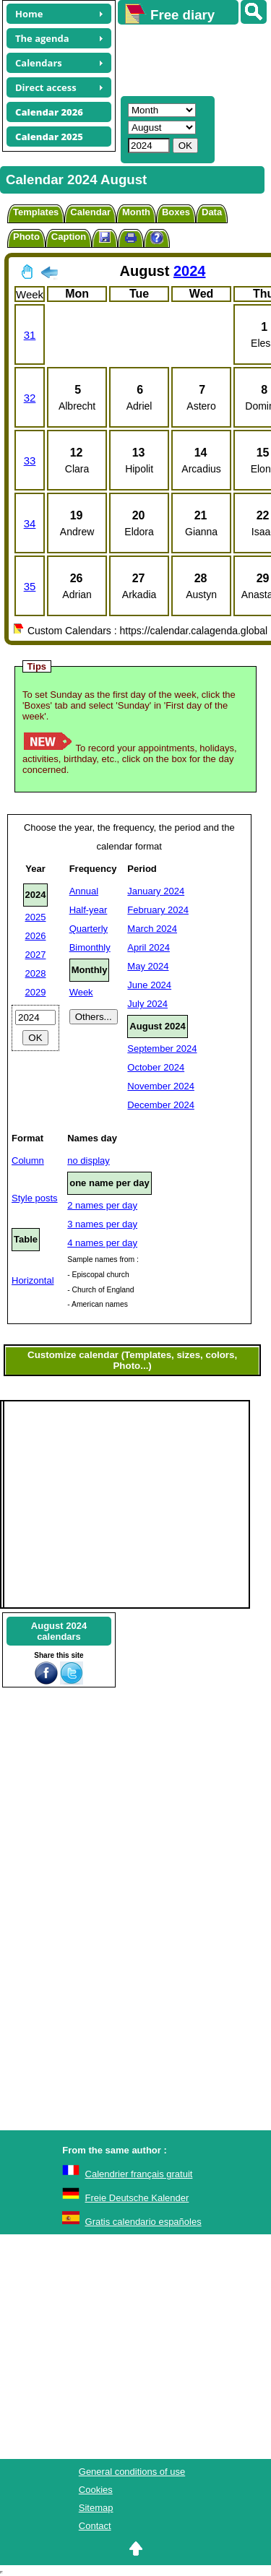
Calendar (90, 212)
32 (30, 398)
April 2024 (148, 947)
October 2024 (155, 1067)
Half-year (88, 909)
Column (28, 1160)
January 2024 (155, 891)
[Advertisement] (187, 58)
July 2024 (147, 1003)
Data (212, 212)
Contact (95, 2525)
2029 (35, 992)
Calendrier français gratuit (139, 2174)
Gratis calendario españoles (143, 2221)
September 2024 (162, 1048)
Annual (83, 891)
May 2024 (147, 966)
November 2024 (160, 1086)
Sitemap (96, 2507)
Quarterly (88, 928)
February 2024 (158, 909)
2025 (35, 917)
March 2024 (152, 928)
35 (30, 586)
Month (136, 212)
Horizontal (33, 1280)
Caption (68, 236)
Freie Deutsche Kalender (137, 2197)
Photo (26, 236)
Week (81, 992)
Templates (36, 212)
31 (30, 335)
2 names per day (102, 1205)
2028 (35, 973)
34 (30, 523)
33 (30, 460)
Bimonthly (90, 947)
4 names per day (102, 1242)
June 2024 (149, 985)
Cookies (96, 2489)
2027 (35, 954)
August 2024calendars (59, 1631)
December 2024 (160, 1104)
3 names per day (102, 1224)
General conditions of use (132, 2471)
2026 (35, 935)
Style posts (35, 1198)
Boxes (176, 212)
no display (88, 1160)
